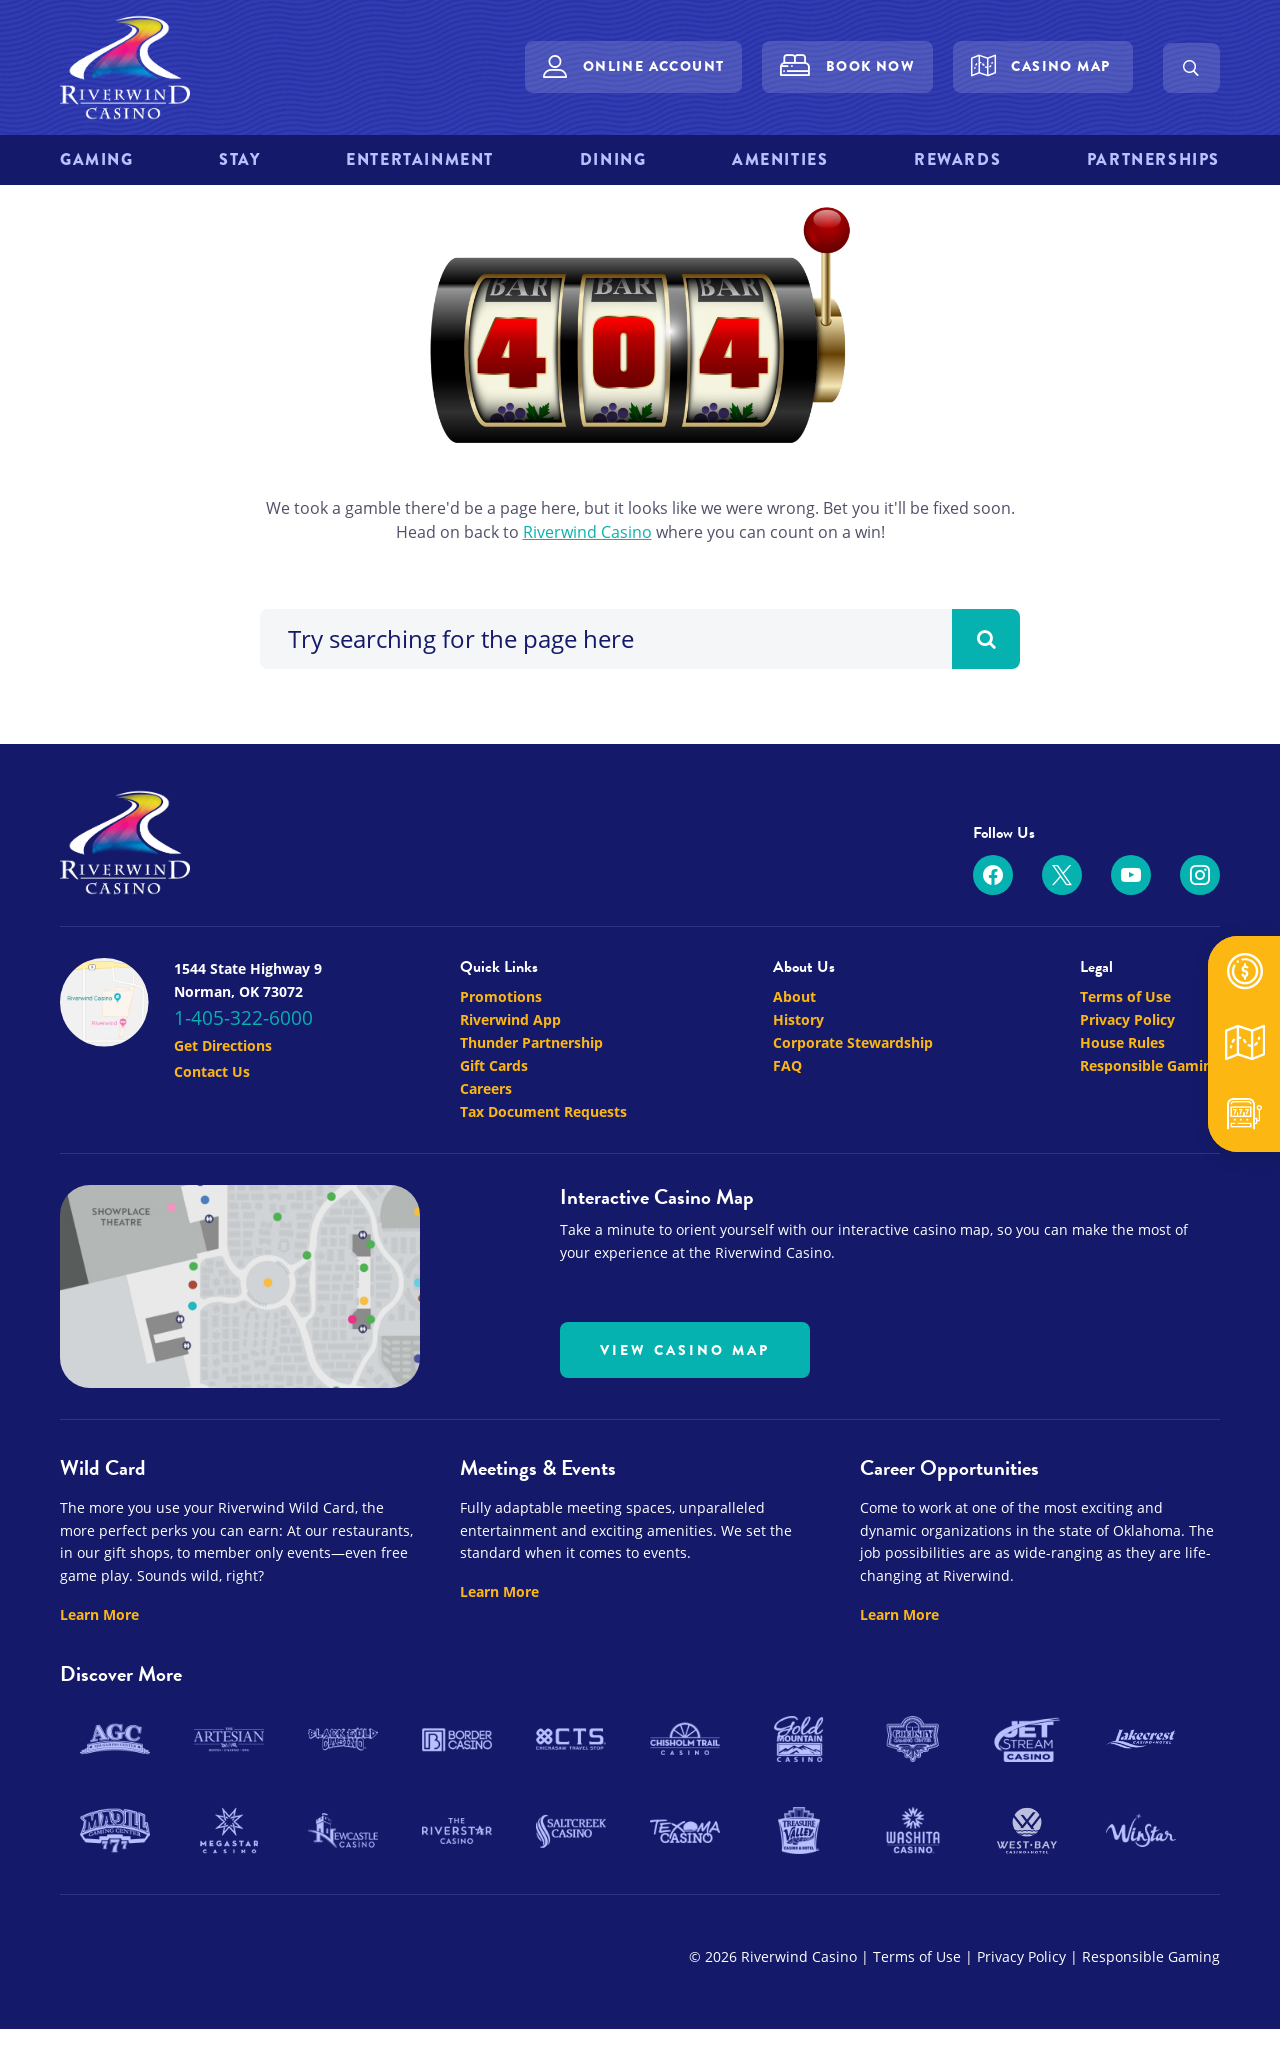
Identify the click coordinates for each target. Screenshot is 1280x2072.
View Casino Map (685, 1535)
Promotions (501, 1181)
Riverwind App (510, 1204)
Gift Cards (494, 1250)
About (794, 1181)
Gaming (97, 159)
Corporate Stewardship (853, 1227)
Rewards (957, 159)
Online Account (654, 66)
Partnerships (1153, 159)
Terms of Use (1125, 1181)
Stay (239, 159)
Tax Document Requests (543, 1296)
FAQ (787, 1250)
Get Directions (223, 1230)
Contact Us (212, 1256)
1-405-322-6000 (243, 1202)
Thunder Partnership (531, 1227)
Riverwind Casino (587, 717)
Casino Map (1060, 66)
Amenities (780, 159)
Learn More (99, 1799)
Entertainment (420, 159)
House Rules (1122, 1227)
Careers (486, 1273)
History (798, 1204)
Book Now (870, 66)
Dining (613, 159)
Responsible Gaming (1150, 1250)
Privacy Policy (1127, 1204)
